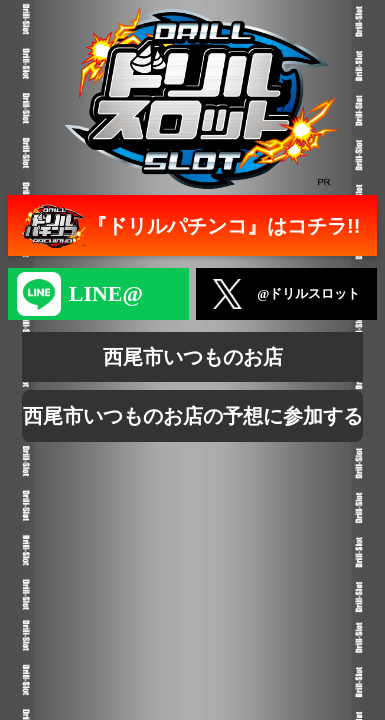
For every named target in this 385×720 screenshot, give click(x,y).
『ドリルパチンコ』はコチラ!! (188, 225)
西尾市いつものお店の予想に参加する (193, 416)
